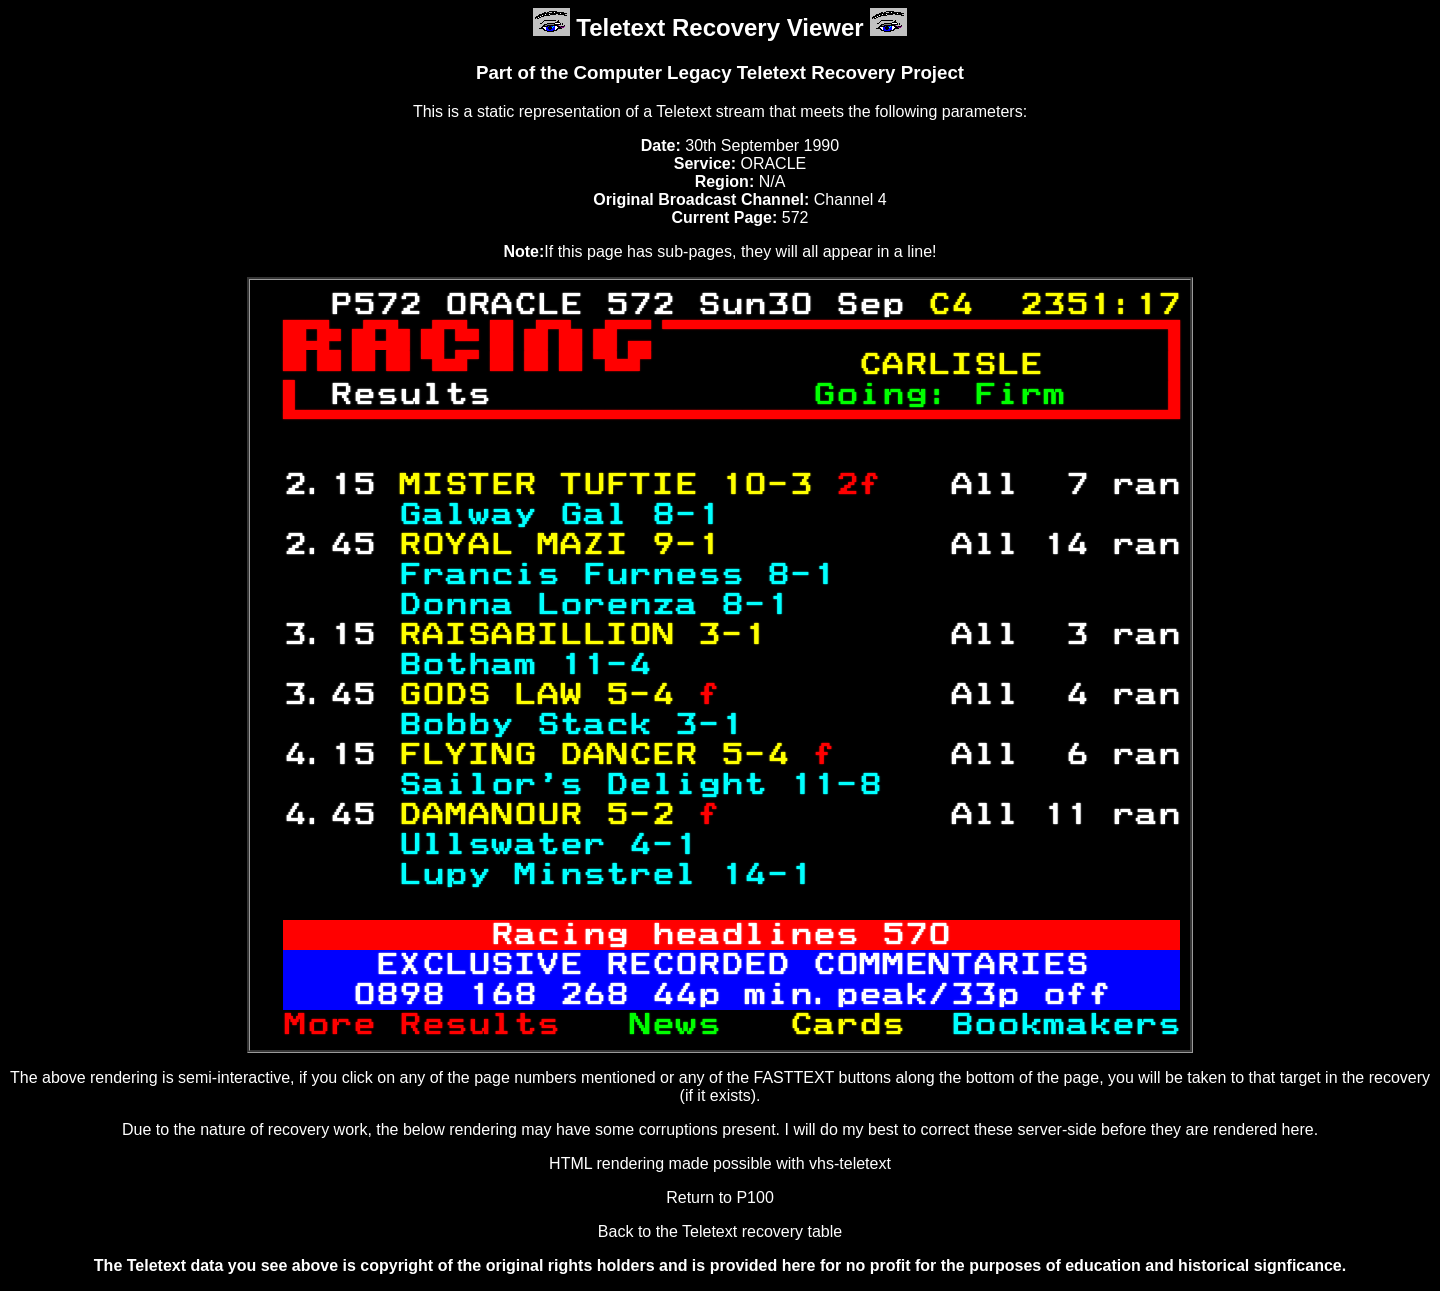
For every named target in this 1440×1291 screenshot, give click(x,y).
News (708, 1025)
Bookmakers (1053, 1025)
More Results (455, 1025)
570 (915, 935)
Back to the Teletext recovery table (720, 1231)
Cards (858, 1025)
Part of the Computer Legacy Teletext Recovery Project (720, 72)
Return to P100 (720, 1197)
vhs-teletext (850, 1163)
